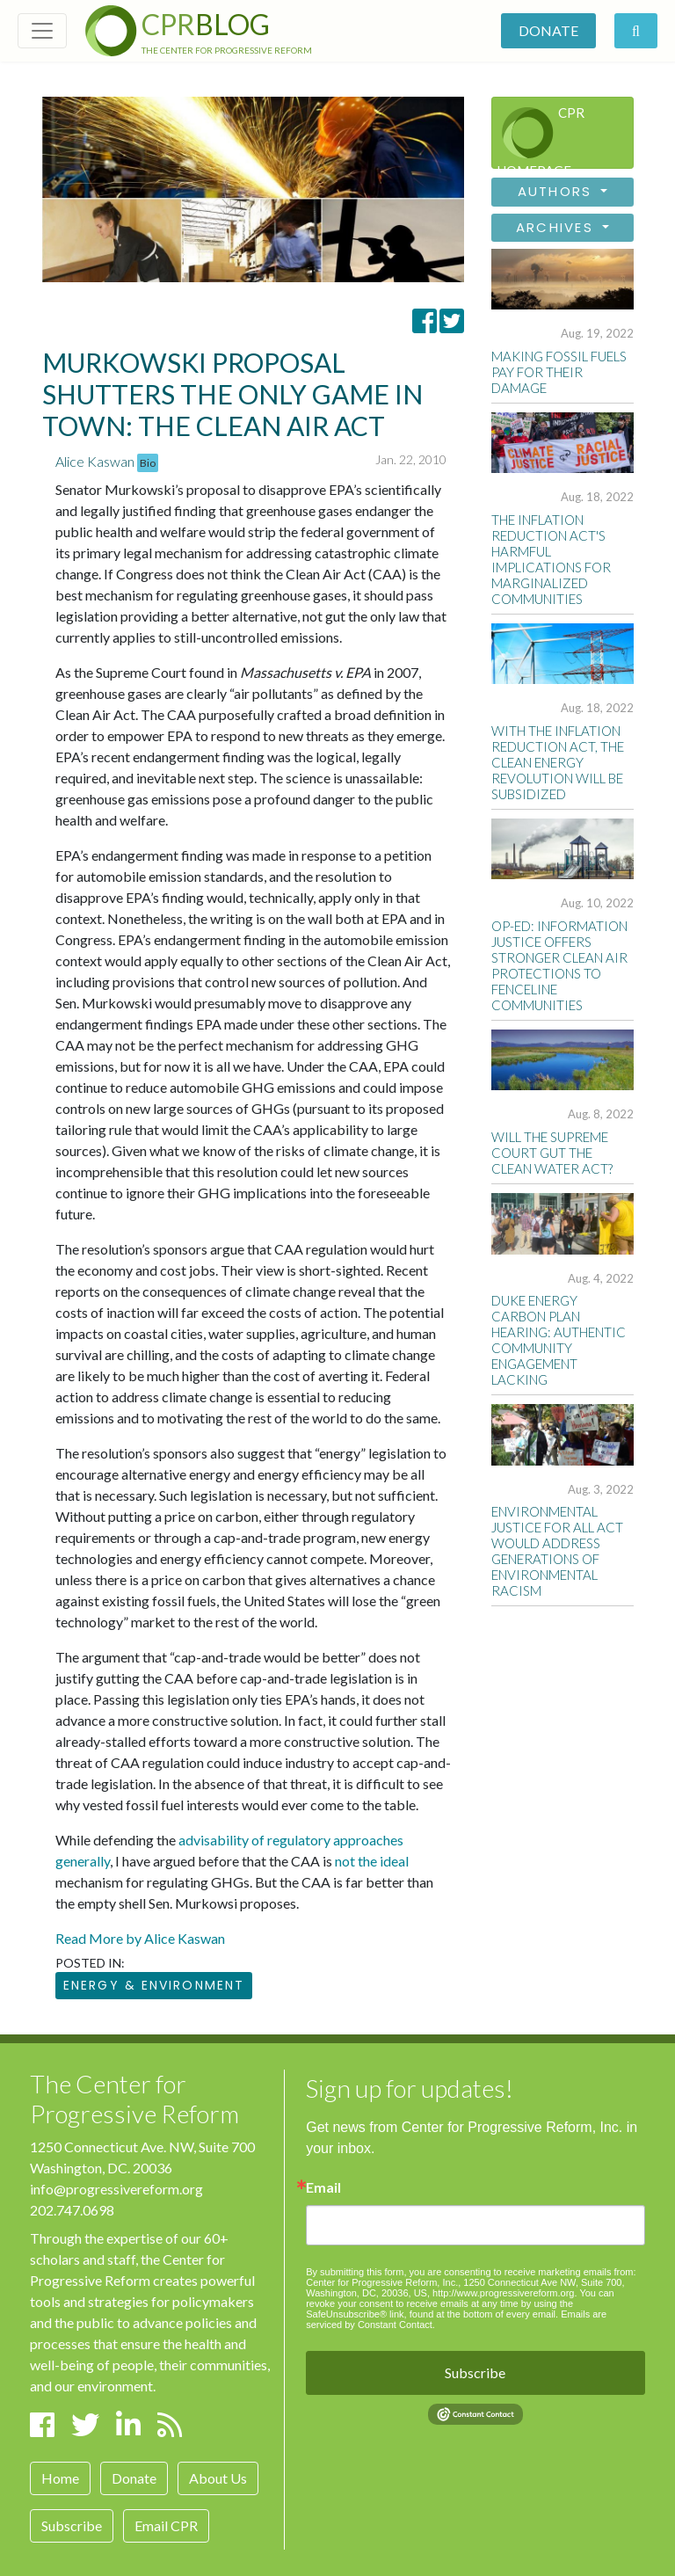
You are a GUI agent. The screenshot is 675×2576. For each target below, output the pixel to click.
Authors (558, 191)
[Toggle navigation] (42, 30)
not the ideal (372, 1860)
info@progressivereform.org (116, 2188)
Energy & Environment (153, 1985)
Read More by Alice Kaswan (140, 1938)
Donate (548, 30)
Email (323, 2187)
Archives (557, 227)
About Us (218, 2478)
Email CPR (166, 2525)
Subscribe (71, 2525)
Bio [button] (148, 462)
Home (60, 2478)
